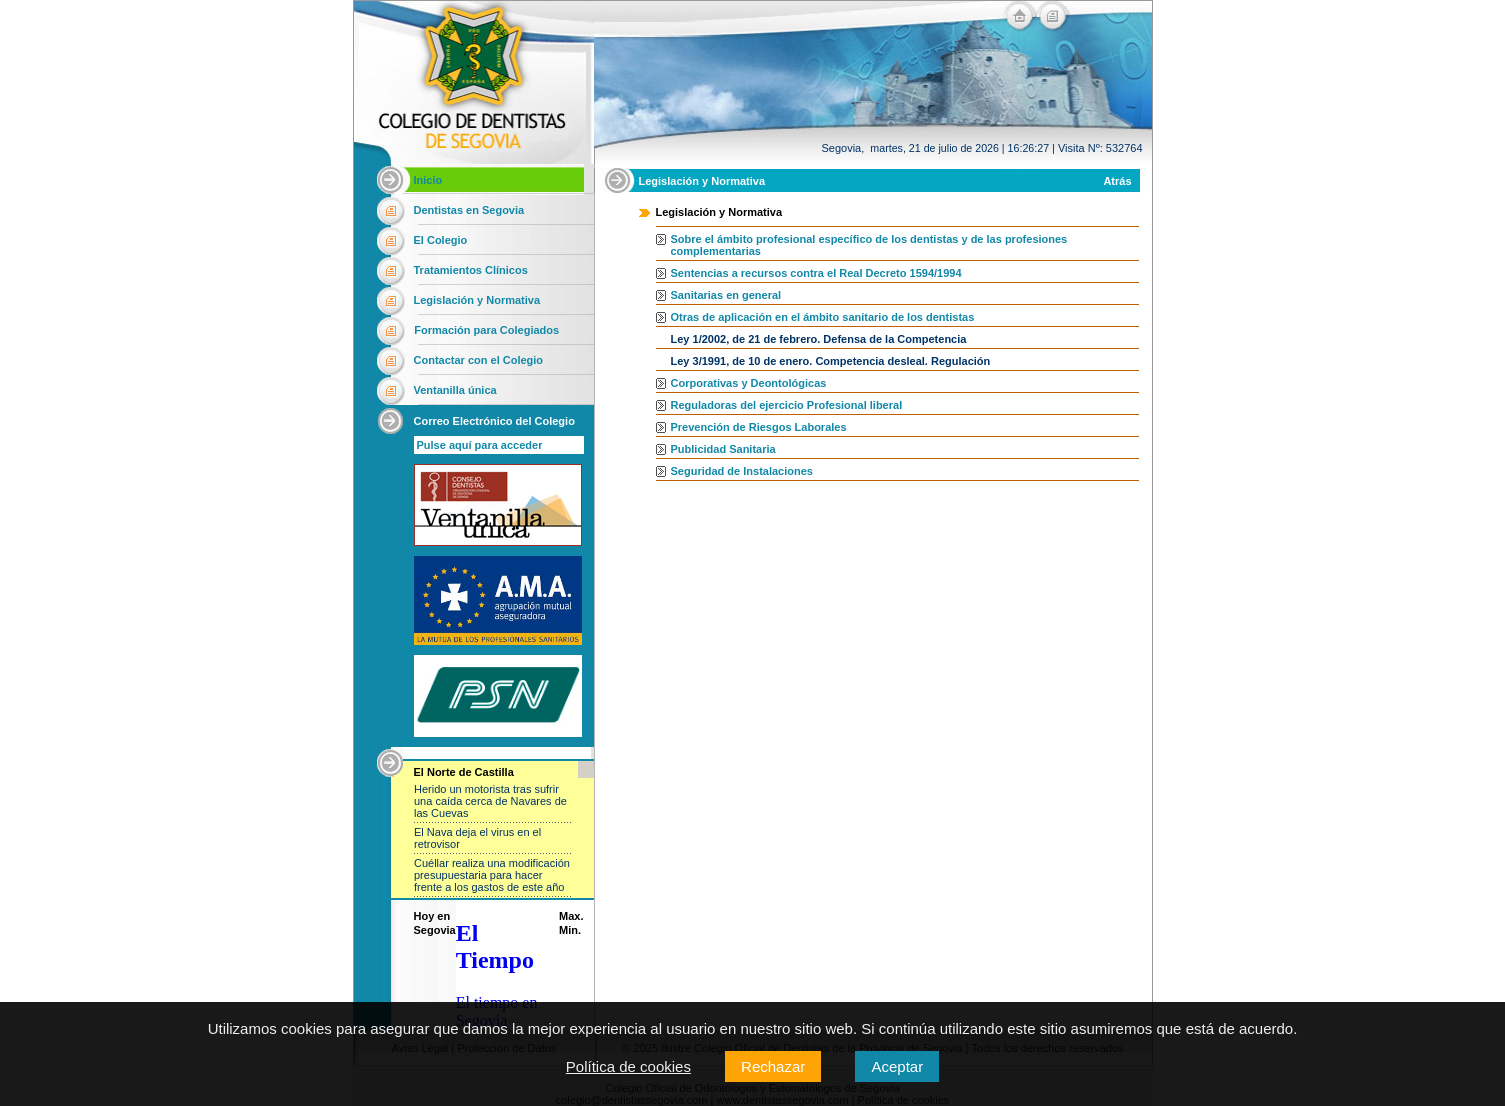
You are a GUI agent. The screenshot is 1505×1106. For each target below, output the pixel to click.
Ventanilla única (455, 390)
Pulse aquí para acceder (480, 445)
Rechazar (773, 1066)
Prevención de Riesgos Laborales (759, 427)
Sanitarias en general (726, 295)
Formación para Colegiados (486, 330)
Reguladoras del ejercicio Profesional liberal (787, 405)
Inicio (428, 180)
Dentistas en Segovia (469, 210)
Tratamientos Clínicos (471, 270)
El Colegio (441, 240)
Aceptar (897, 1066)
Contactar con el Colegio (479, 360)
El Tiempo (495, 946)
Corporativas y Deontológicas (749, 383)
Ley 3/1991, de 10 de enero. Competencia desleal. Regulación (831, 361)
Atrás (1117, 181)
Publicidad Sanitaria (723, 449)
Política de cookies (628, 1066)
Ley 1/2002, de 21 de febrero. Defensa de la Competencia (819, 339)
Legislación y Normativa (477, 300)
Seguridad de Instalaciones (742, 471)
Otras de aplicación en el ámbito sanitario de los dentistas (823, 317)
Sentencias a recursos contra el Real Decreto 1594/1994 (816, 273)
